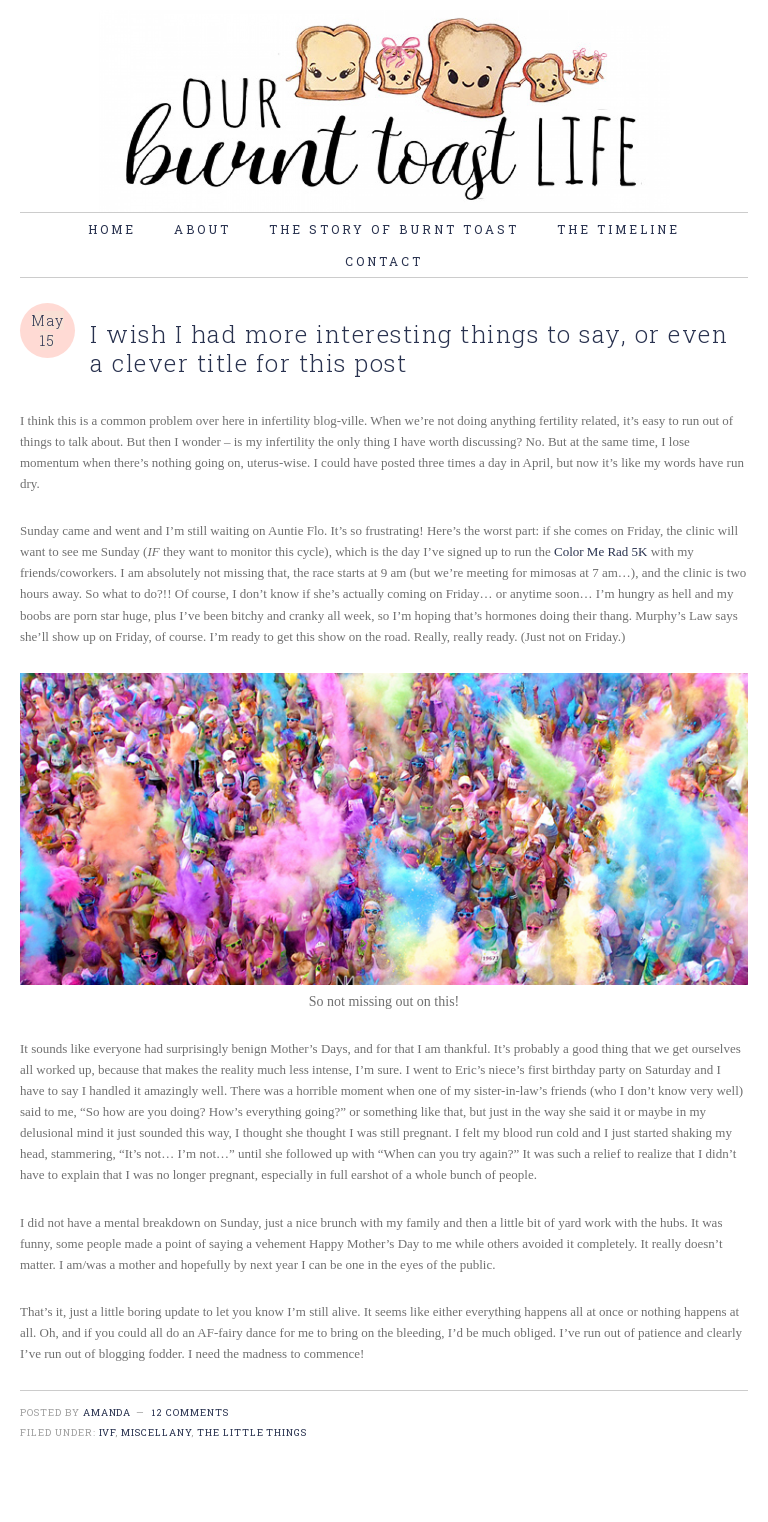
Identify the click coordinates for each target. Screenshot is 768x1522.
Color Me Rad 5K (601, 551)
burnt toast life (384, 111)
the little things (252, 1432)
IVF (108, 1432)
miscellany (156, 1432)
